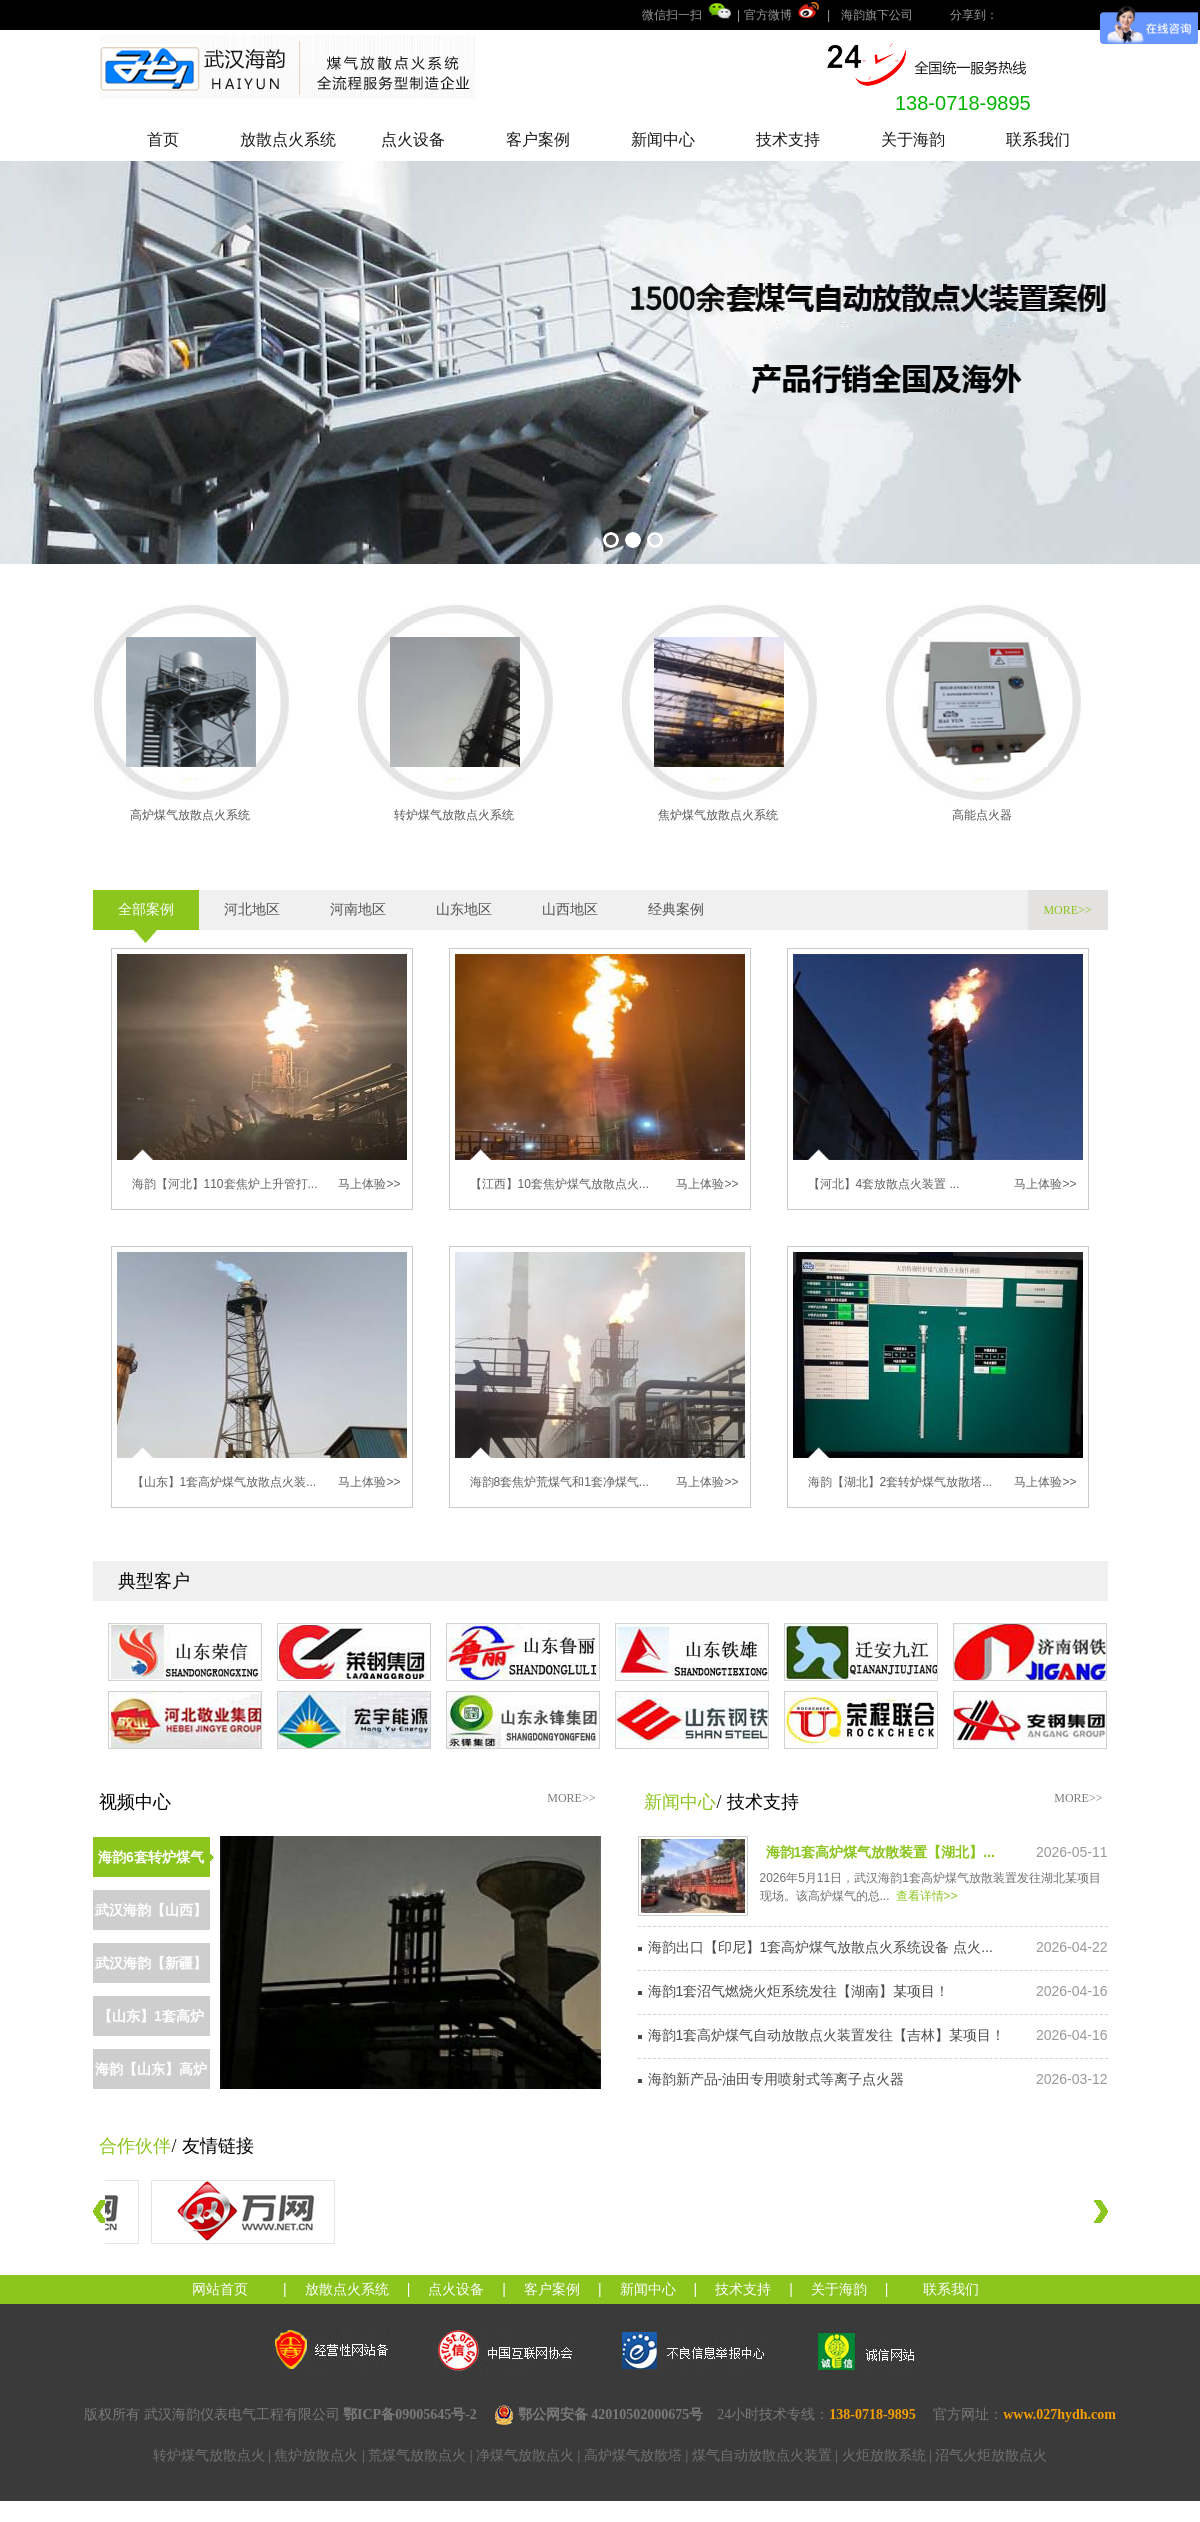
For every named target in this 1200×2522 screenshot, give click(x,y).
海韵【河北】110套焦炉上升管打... (225, 1184)
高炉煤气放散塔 (633, 2455)
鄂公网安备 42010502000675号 (598, 2415)
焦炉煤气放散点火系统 (718, 815)
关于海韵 (913, 139)
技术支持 (788, 139)
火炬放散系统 (884, 2455)
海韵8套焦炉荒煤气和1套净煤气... (559, 1482)
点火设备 (413, 139)
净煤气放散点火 (525, 2455)
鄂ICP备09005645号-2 (410, 2414)
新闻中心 (663, 139)
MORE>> (1067, 910)
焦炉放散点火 (316, 2455)
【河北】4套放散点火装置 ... (884, 1184)
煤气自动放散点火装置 (762, 2455)
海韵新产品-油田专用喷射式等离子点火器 (776, 2079)
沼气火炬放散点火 (991, 2455)
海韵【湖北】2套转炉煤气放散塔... (900, 1482)
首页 (163, 139)
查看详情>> (927, 1896)
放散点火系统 (288, 139)
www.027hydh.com (1059, 2414)
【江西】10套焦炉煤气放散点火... (559, 1184)
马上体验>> (369, 1184)
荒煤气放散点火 (417, 2455)
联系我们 (1038, 139)
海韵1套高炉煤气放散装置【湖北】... (880, 1852)
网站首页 (220, 2289)
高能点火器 (982, 815)
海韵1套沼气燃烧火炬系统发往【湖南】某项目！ (799, 1991)
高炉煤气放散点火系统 (190, 815)
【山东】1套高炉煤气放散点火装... (224, 1482)
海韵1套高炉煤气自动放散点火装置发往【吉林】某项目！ (827, 2035)
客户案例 (538, 139)
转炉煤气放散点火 (209, 2455)
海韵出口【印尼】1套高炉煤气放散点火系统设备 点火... (820, 1947)
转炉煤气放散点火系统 (454, 815)
